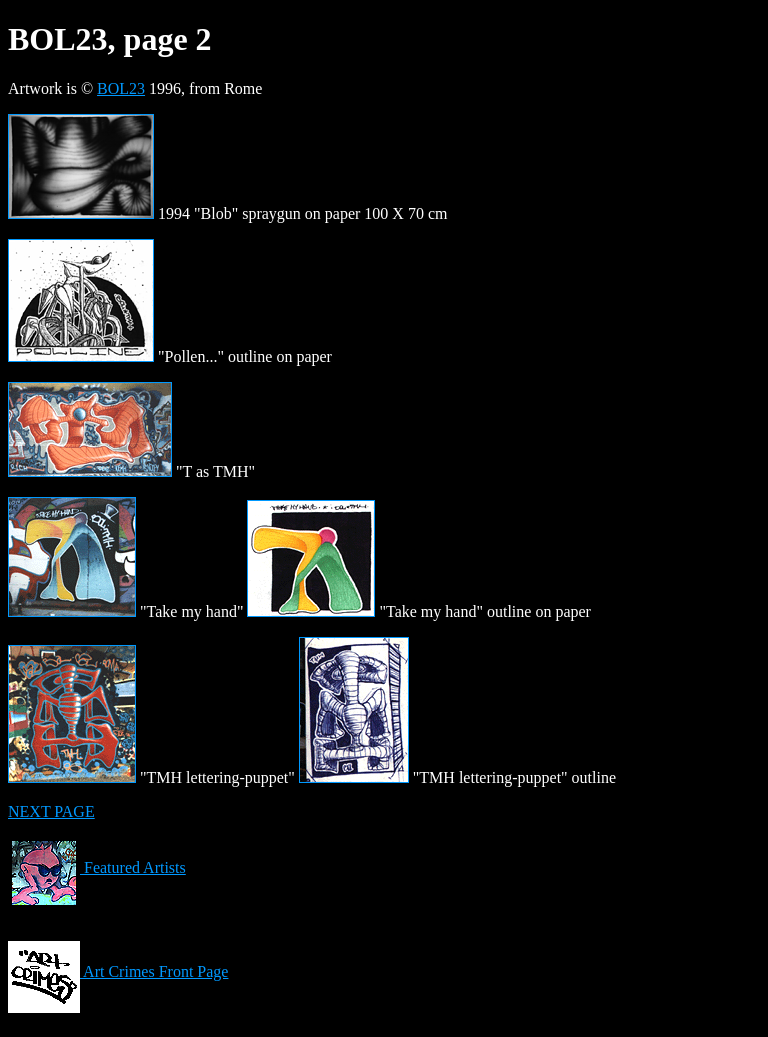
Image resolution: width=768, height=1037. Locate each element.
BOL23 (121, 88)
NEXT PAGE (51, 811)
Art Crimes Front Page (118, 971)
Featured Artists (97, 867)
